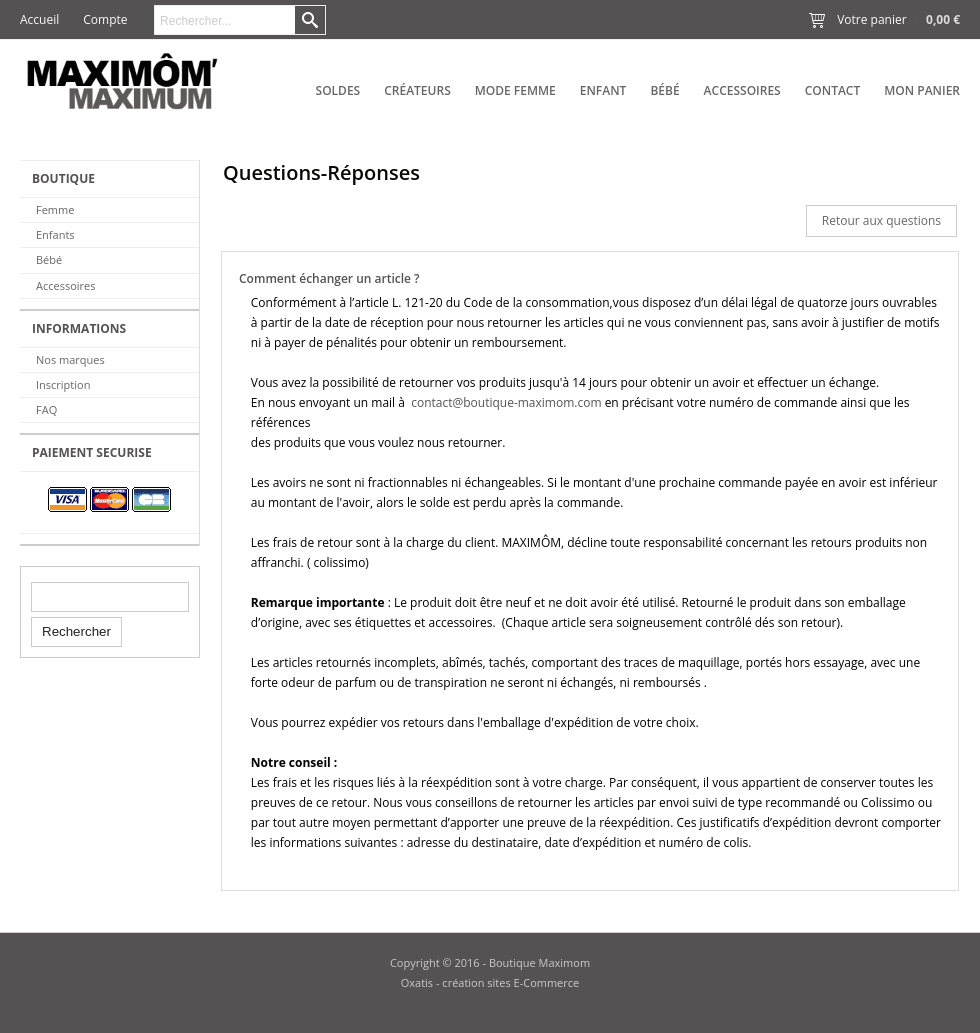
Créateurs (417, 90)
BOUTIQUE (63, 178)
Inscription (63, 384)
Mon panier (922, 90)
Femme (55, 209)
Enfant (603, 90)
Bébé (664, 90)
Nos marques (70, 359)
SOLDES (338, 90)
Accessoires (742, 90)
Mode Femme (515, 90)
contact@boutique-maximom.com (506, 402)
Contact (833, 90)
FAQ (46, 409)
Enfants (55, 234)
